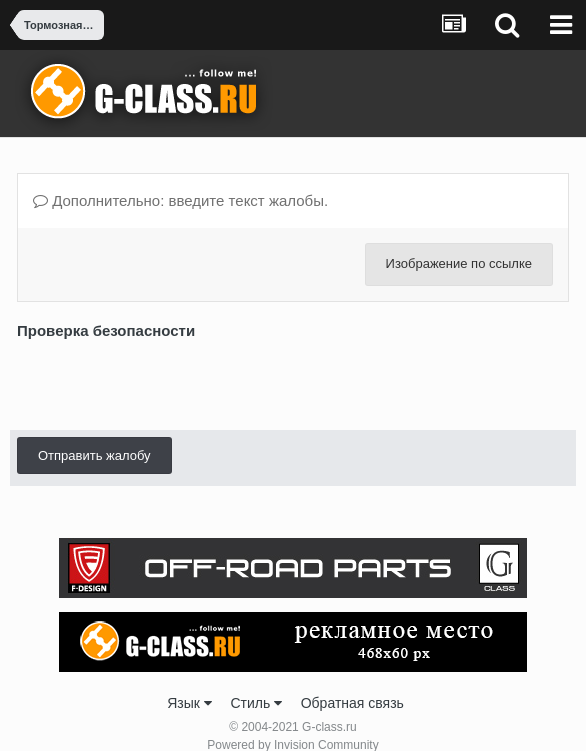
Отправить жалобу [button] (94, 377)
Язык (189, 680)
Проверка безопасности (106, 330)
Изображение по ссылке (459, 263)
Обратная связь (352, 680)
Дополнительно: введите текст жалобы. (180, 200)
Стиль (256, 680)
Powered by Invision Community (292, 722)
